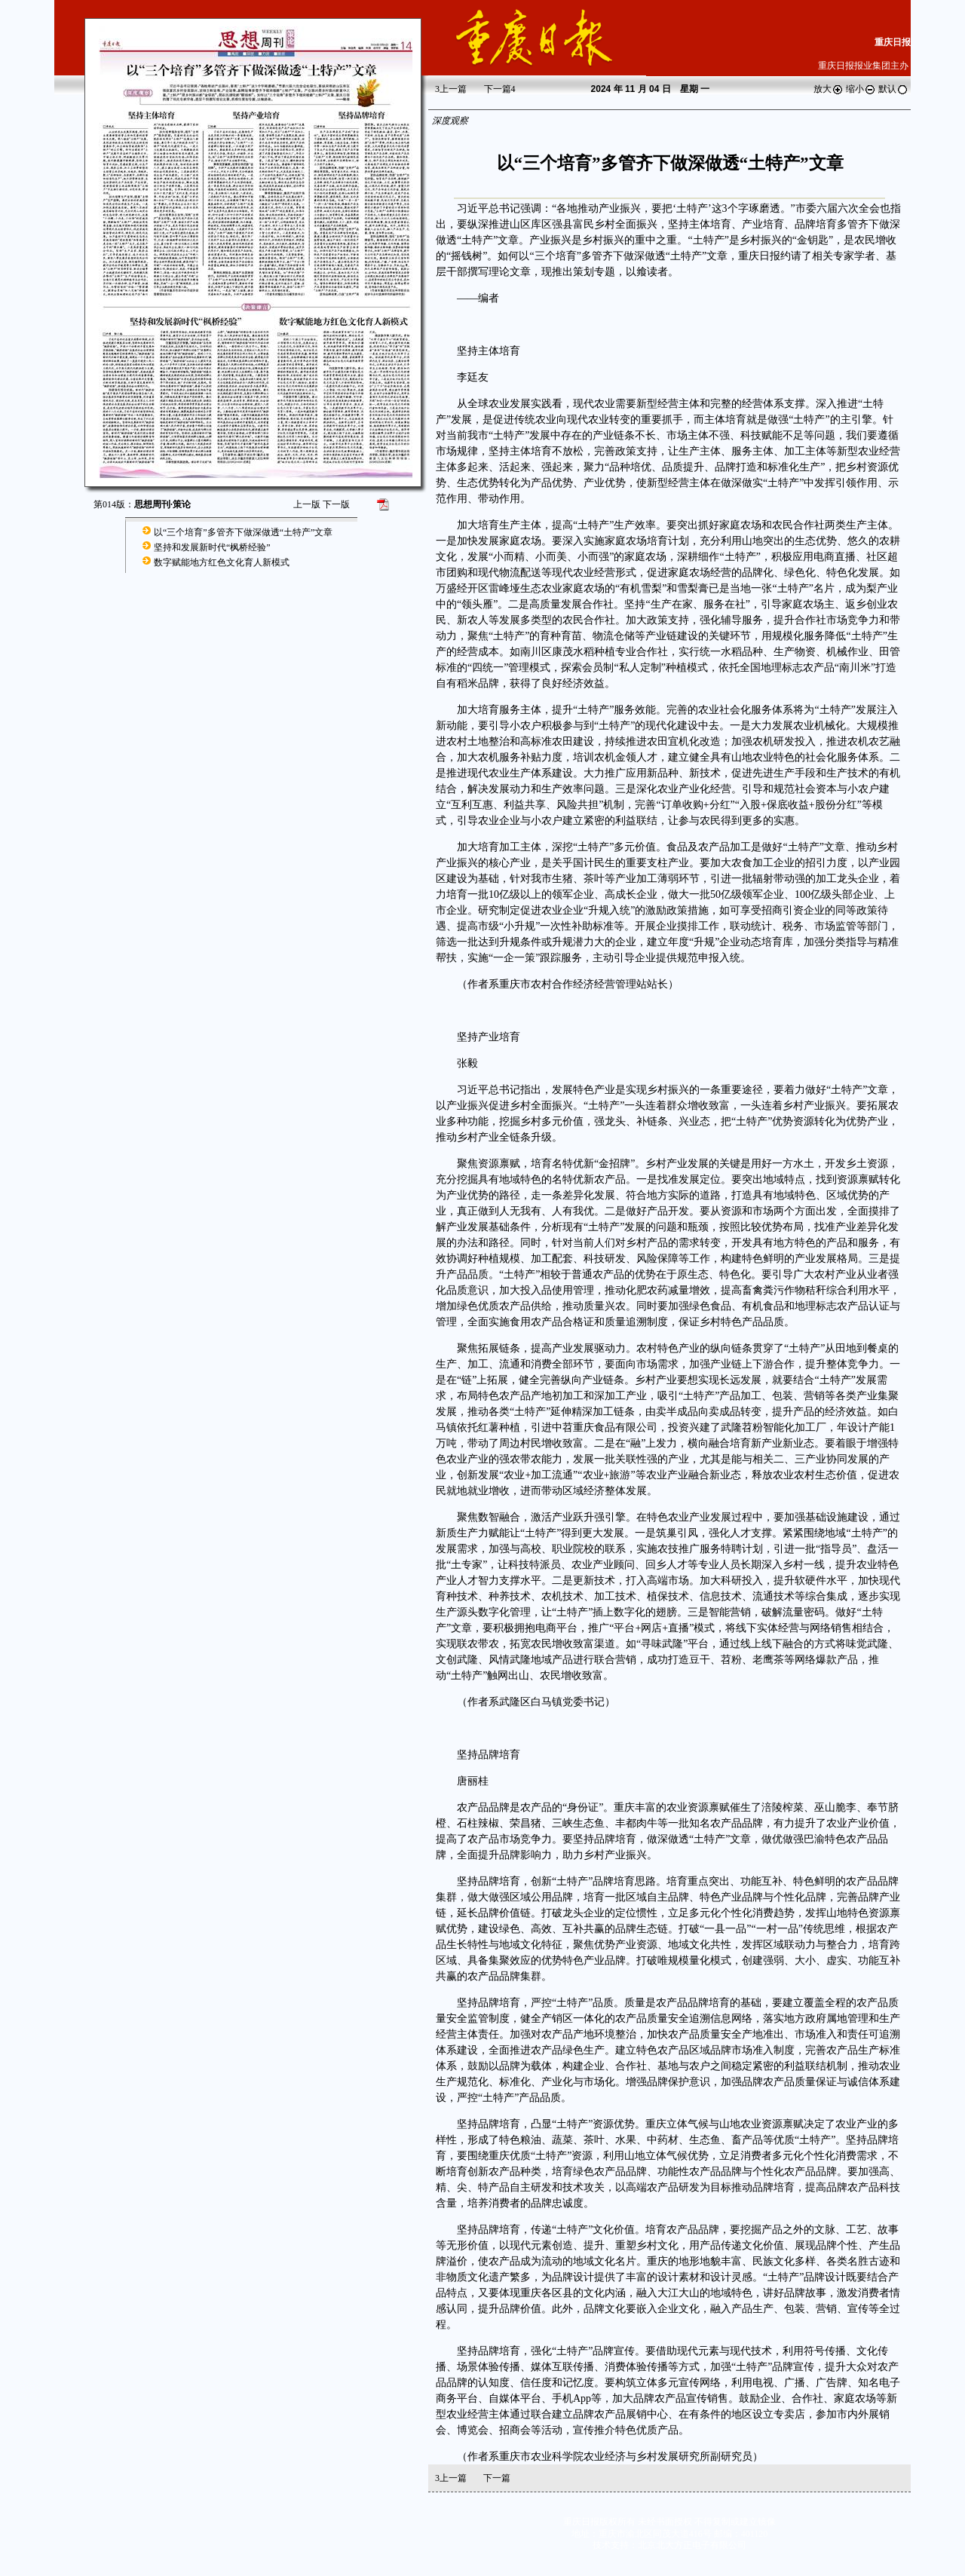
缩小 (861, 89)
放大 (828, 89)
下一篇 (500, 89)
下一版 (336, 504)
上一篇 (451, 89)
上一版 (306, 504)
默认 (893, 89)
